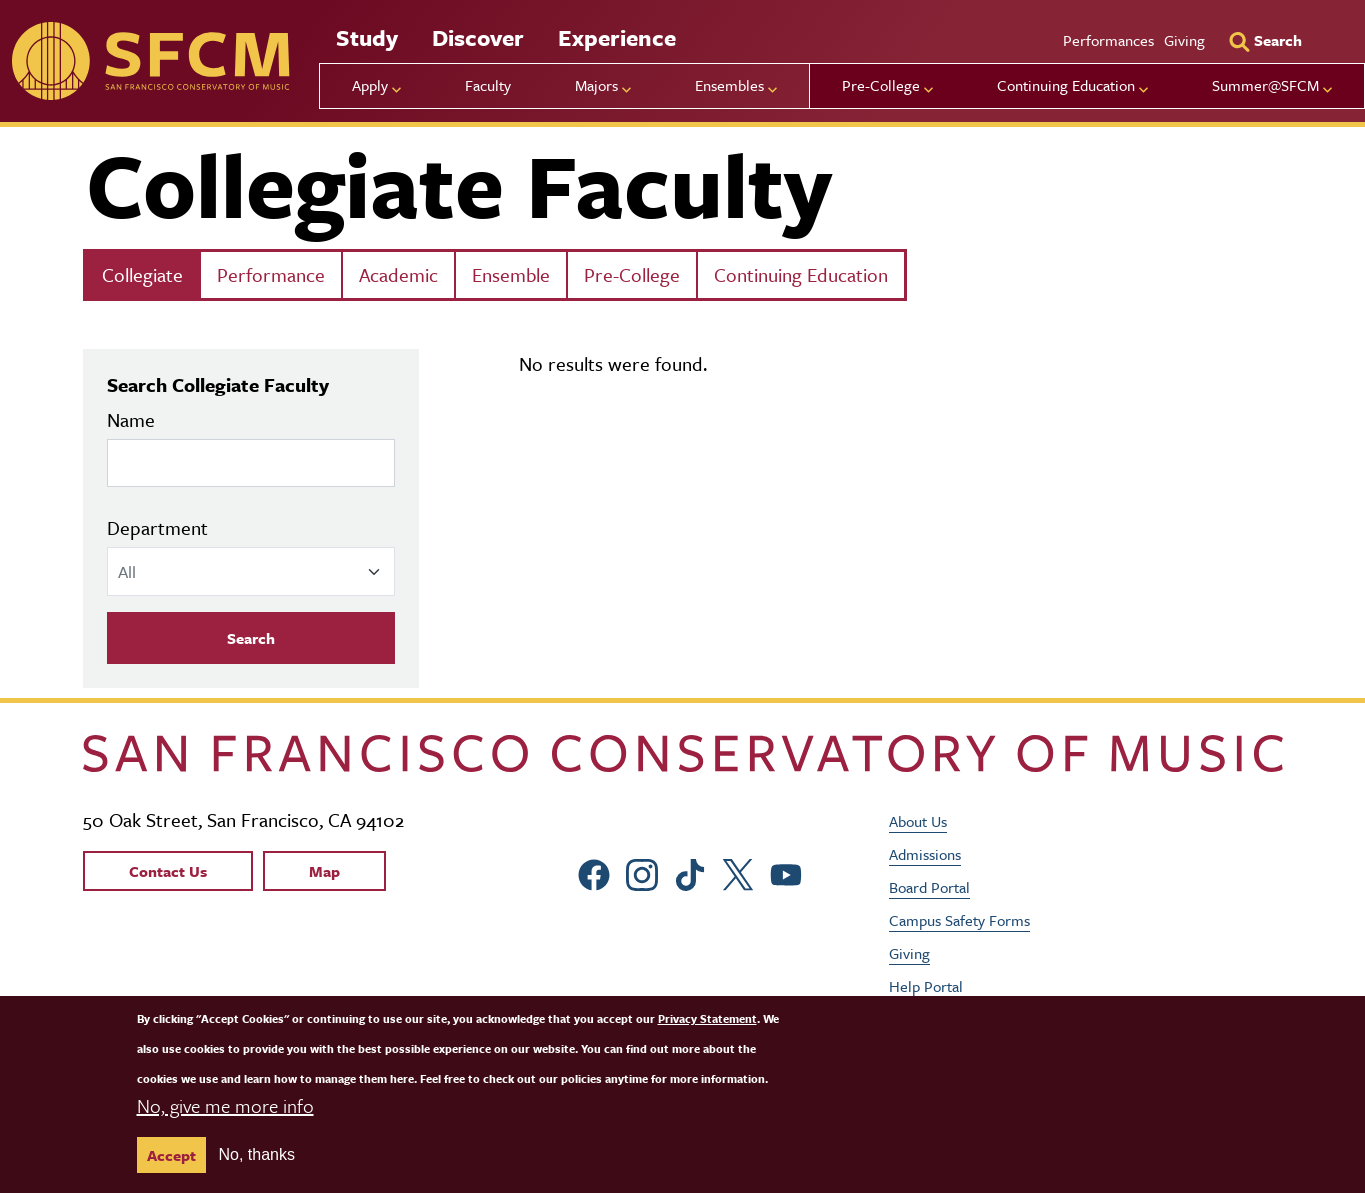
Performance (271, 274)
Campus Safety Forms (959, 920)
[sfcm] (150, 61)
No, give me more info (225, 1105)
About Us (918, 821)
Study (367, 37)
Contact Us (168, 871)
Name (131, 419)
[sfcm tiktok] (690, 871)
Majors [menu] (596, 85)
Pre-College (632, 274)
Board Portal (929, 887)
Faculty (488, 85)
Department (157, 527)
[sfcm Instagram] (642, 871)
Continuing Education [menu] (1066, 85)
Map (324, 871)
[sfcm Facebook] (594, 871)
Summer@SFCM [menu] (1265, 85)
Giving (1184, 40)
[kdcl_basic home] (683, 753)
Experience (617, 37)
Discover (478, 37)
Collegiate (142, 274)
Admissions (925, 854)
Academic (398, 274)
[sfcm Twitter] (738, 871)
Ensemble (511, 274)
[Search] (1265, 40)
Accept (171, 1155)
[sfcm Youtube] (786, 871)
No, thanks (257, 1154)
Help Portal (926, 986)
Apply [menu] (370, 85)
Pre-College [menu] (881, 85)
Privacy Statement (707, 1018)
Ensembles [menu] (729, 85)
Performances (1108, 40)
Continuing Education (801, 274)
